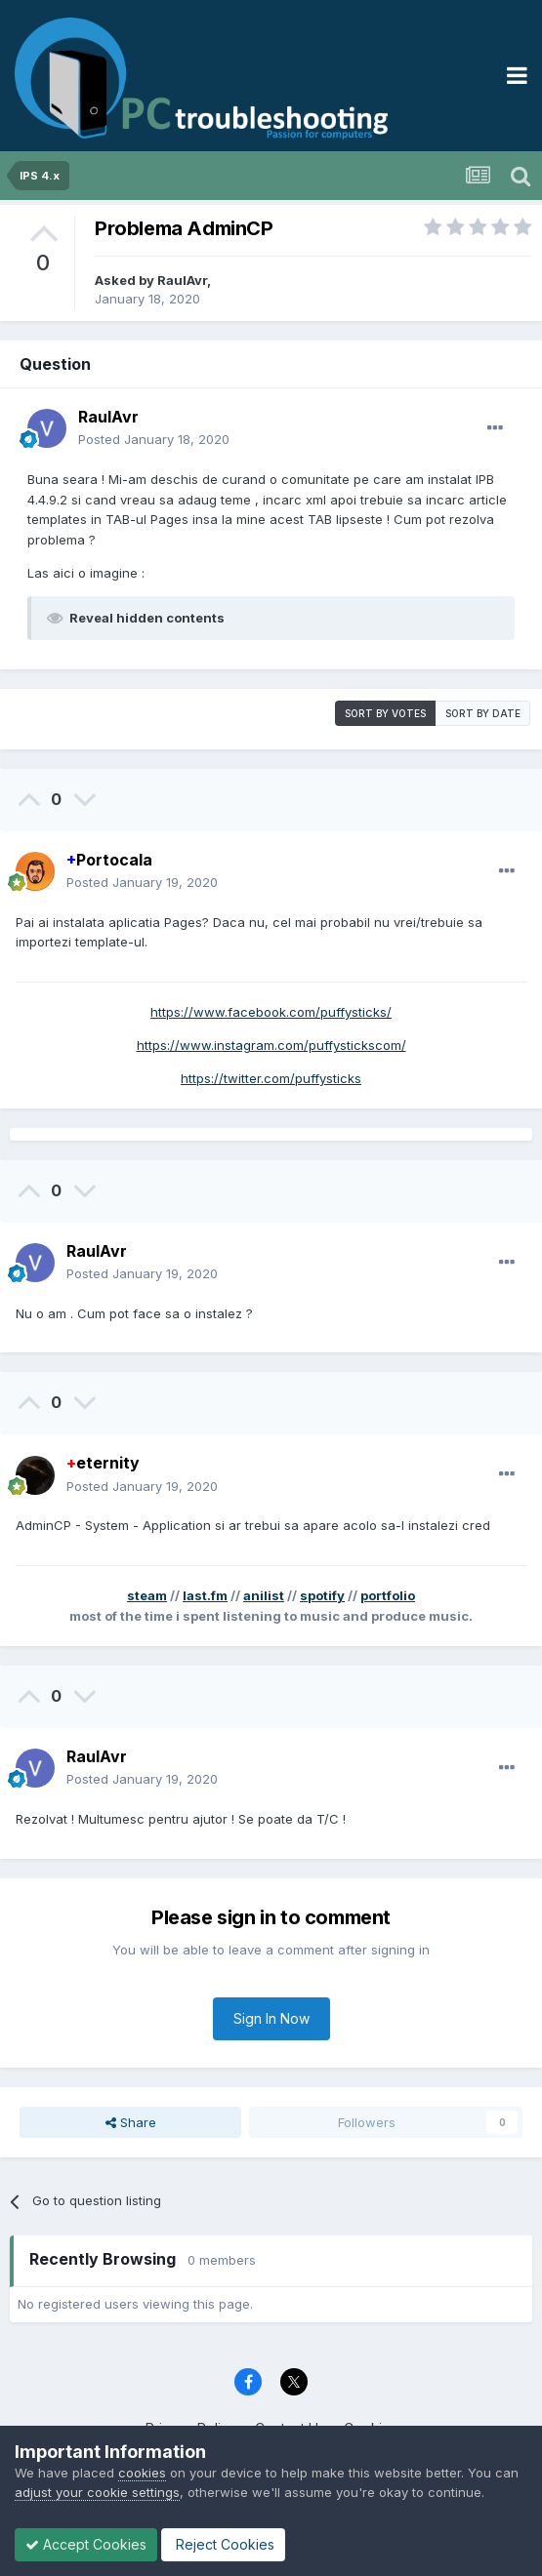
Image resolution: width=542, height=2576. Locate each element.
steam (147, 1595)
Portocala (109, 859)
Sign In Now (271, 2018)
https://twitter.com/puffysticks (271, 1078)
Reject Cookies (223, 2544)
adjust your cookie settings (97, 2492)
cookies (142, 2472)
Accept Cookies (85, 2544)
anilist (263, 1595)
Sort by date (483, 713)
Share (130, 2122)
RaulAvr (182, 280)
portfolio (387, 1595)
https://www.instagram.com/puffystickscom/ (271, 1045)
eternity (103, 1462)
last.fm (205, 1595)
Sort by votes (385, 713)
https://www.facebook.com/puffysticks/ (271, 1012)
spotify (322, 1595)
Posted (153, 439)
